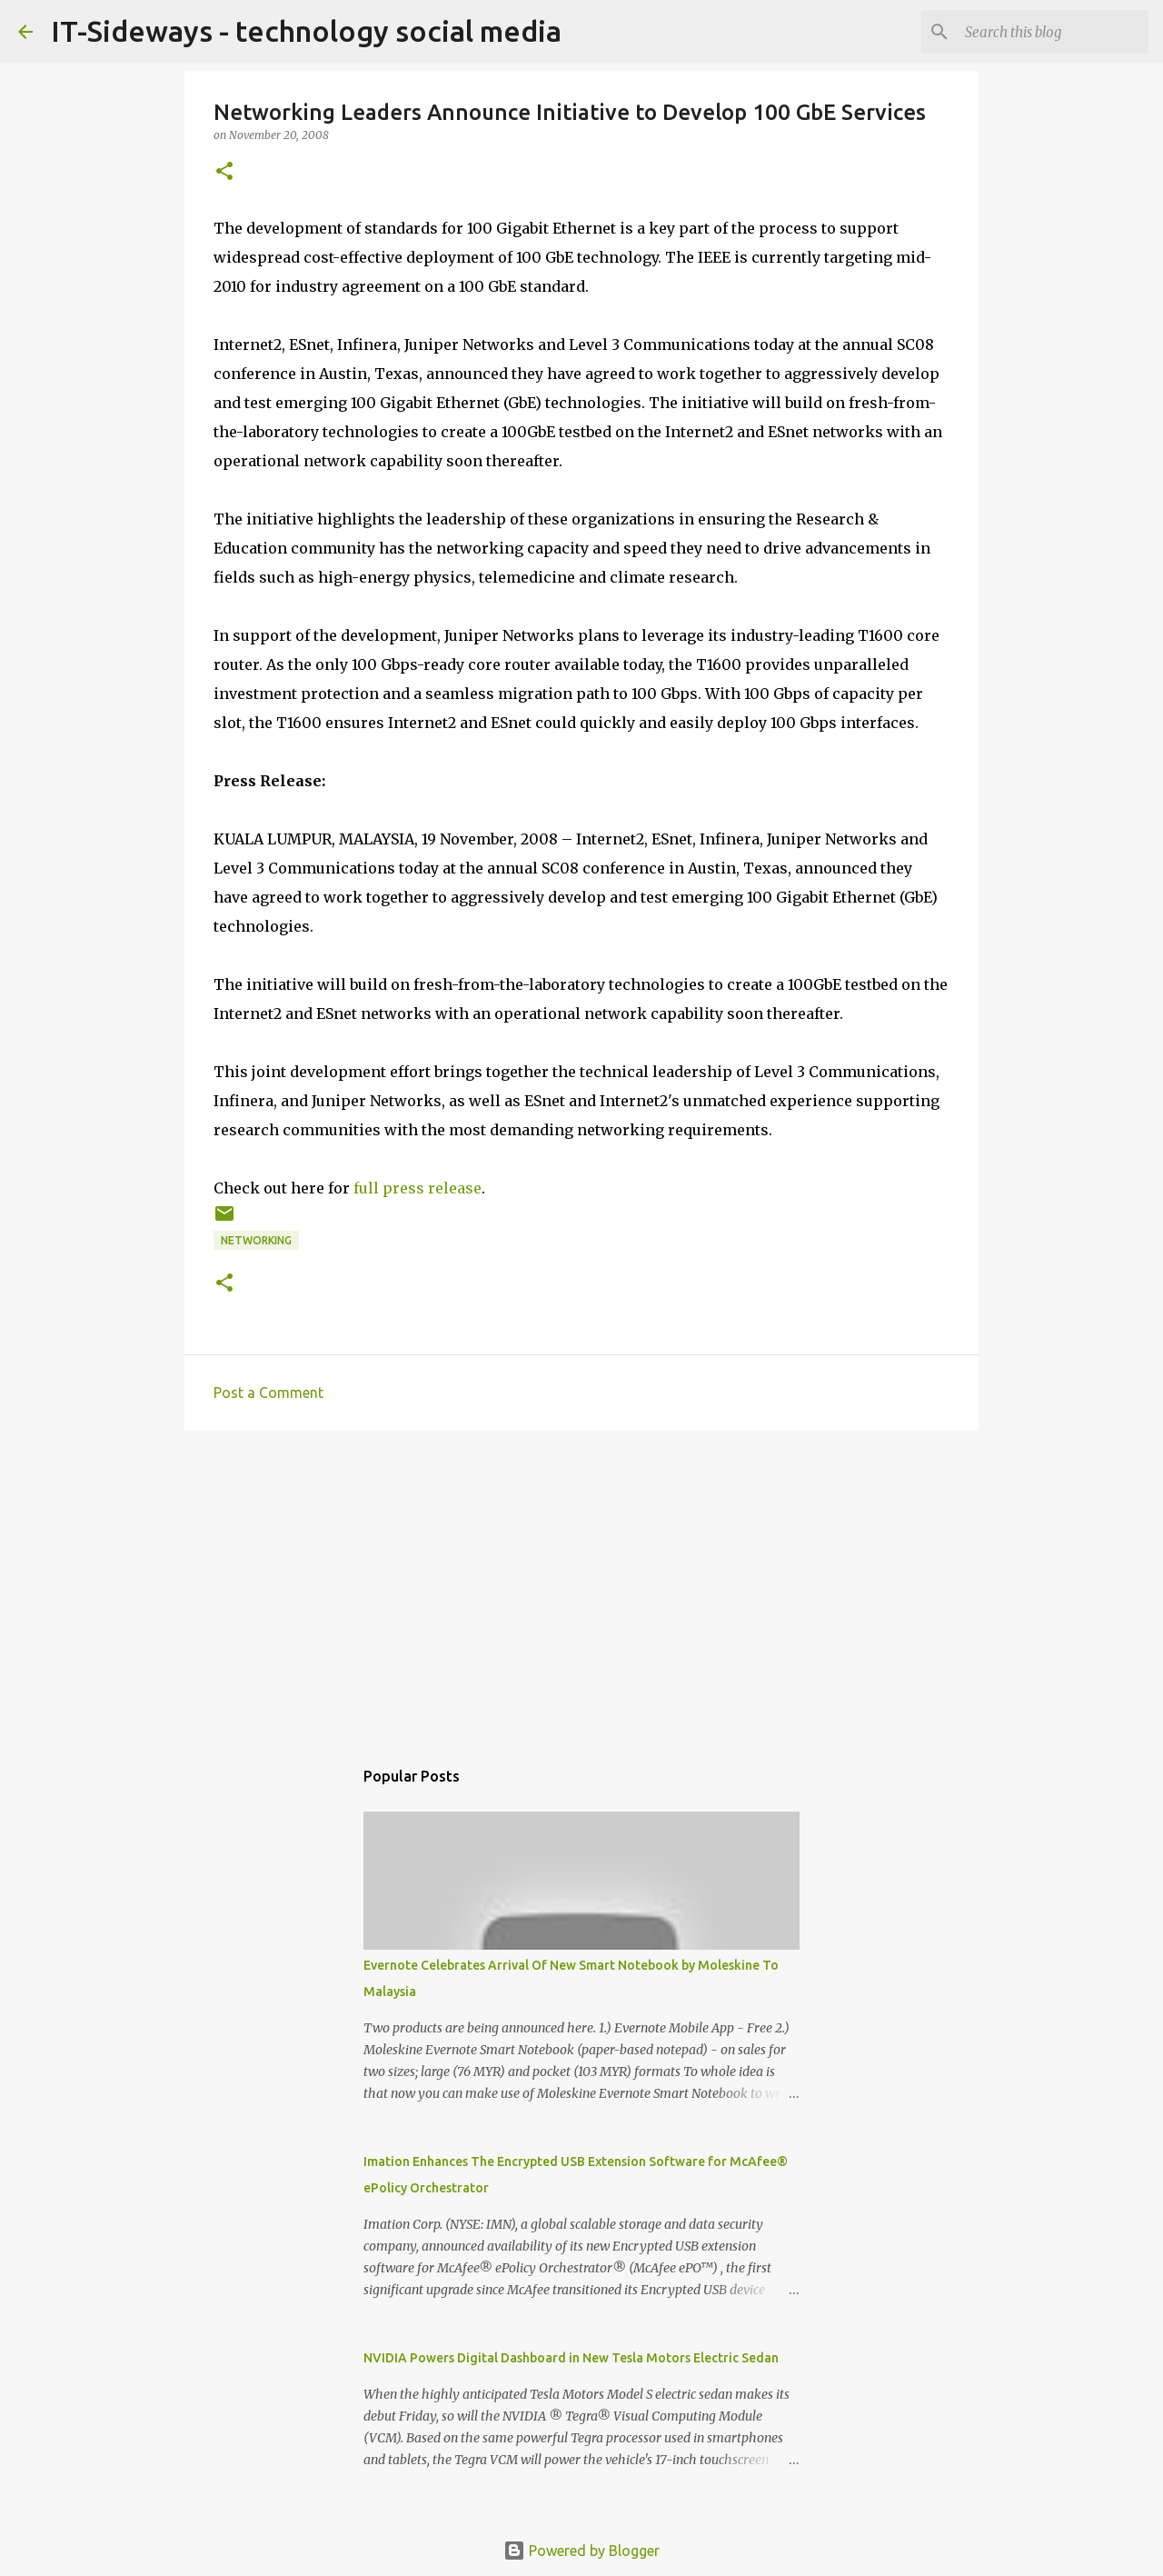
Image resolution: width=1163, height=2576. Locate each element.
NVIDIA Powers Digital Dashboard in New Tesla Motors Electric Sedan (571, 2358)
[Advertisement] (581, 1584)
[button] (224, 172)
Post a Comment (268, 1392)
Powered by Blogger (581, 2550)
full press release (417, 1188)
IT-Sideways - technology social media (306, 31)
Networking (256, 1240)
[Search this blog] (1053, 32)
